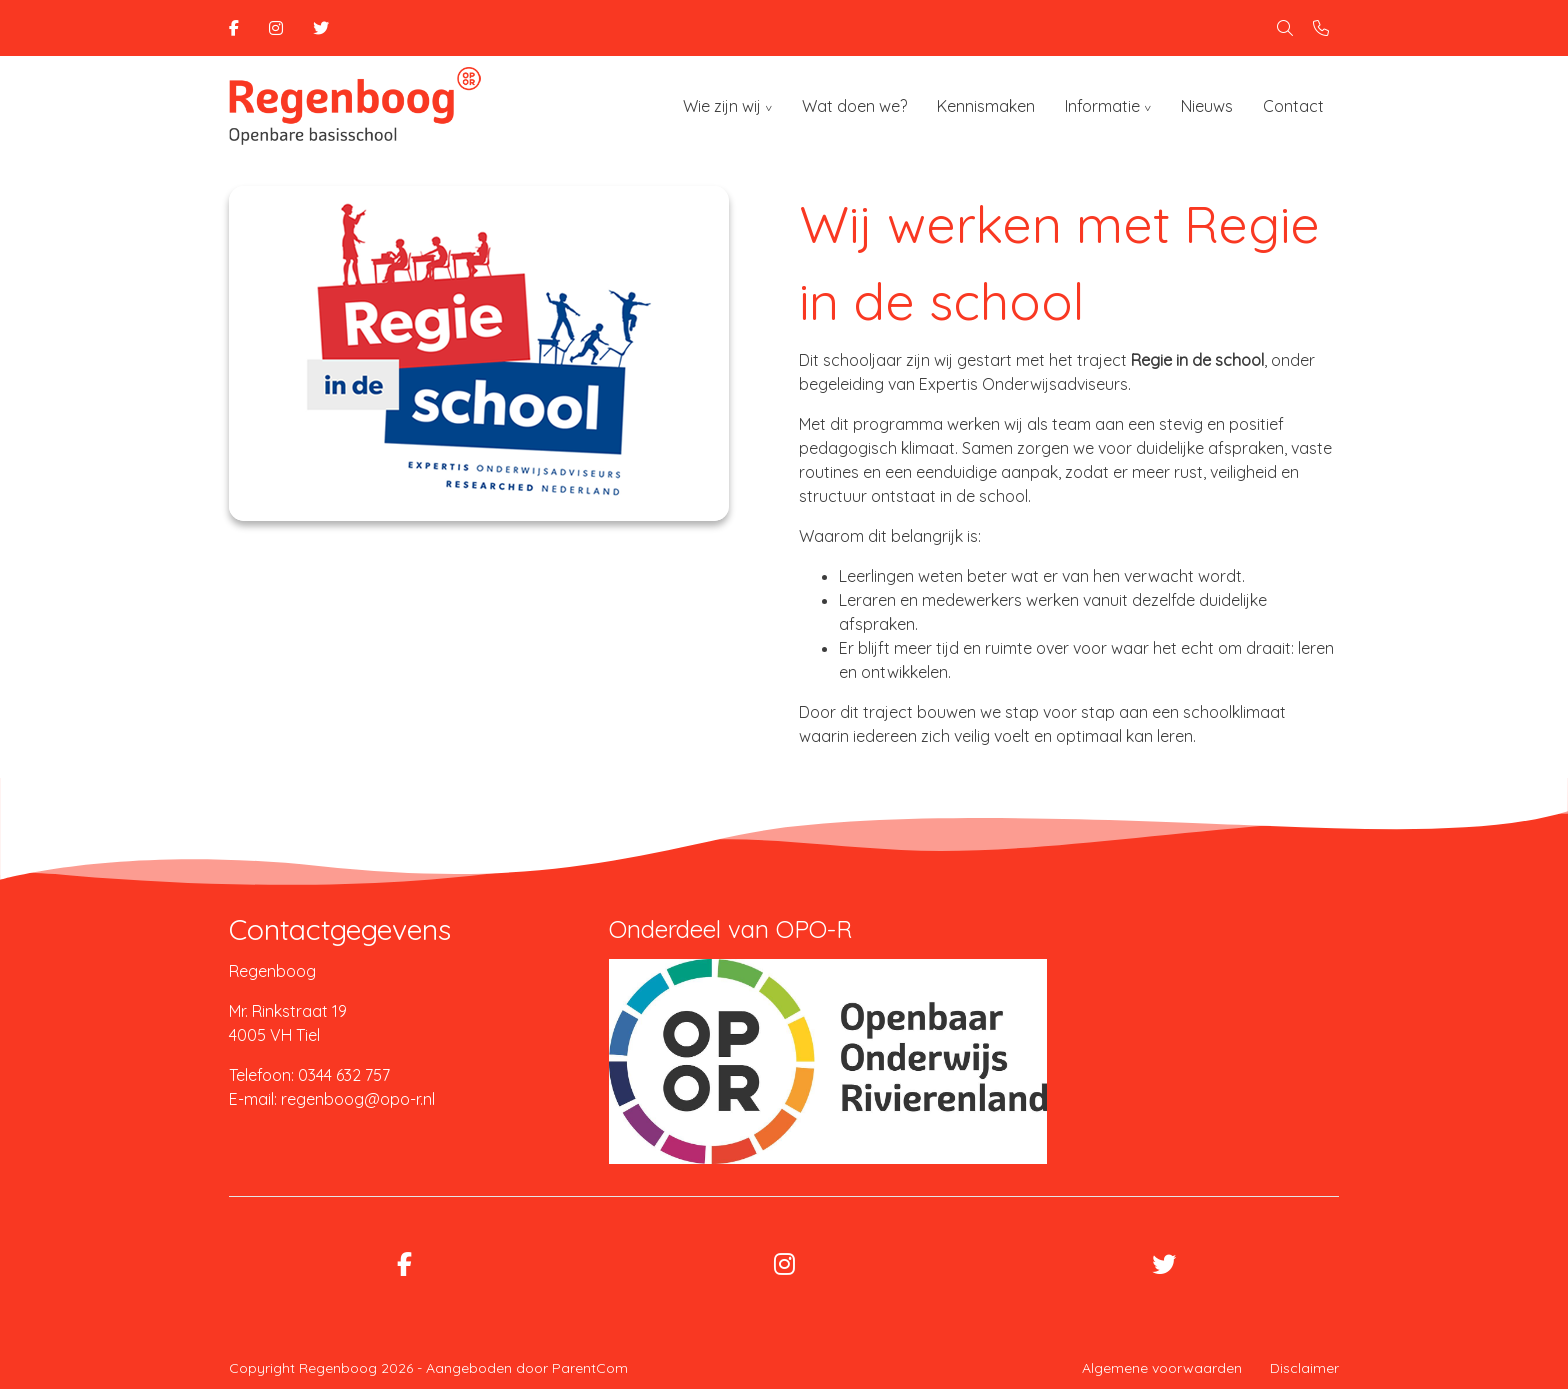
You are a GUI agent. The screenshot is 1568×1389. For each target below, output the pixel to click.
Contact (1293, 106)
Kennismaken (986, 106)
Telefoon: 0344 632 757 (309, 1075)
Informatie (1102, 106)
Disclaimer (1304, 1368)
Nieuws (1207, 106)
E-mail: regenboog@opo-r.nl (332, 1099)
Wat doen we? (854, 106)
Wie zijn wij (722, 106)
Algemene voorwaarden (1162, 1368)
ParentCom (590, 1368)
